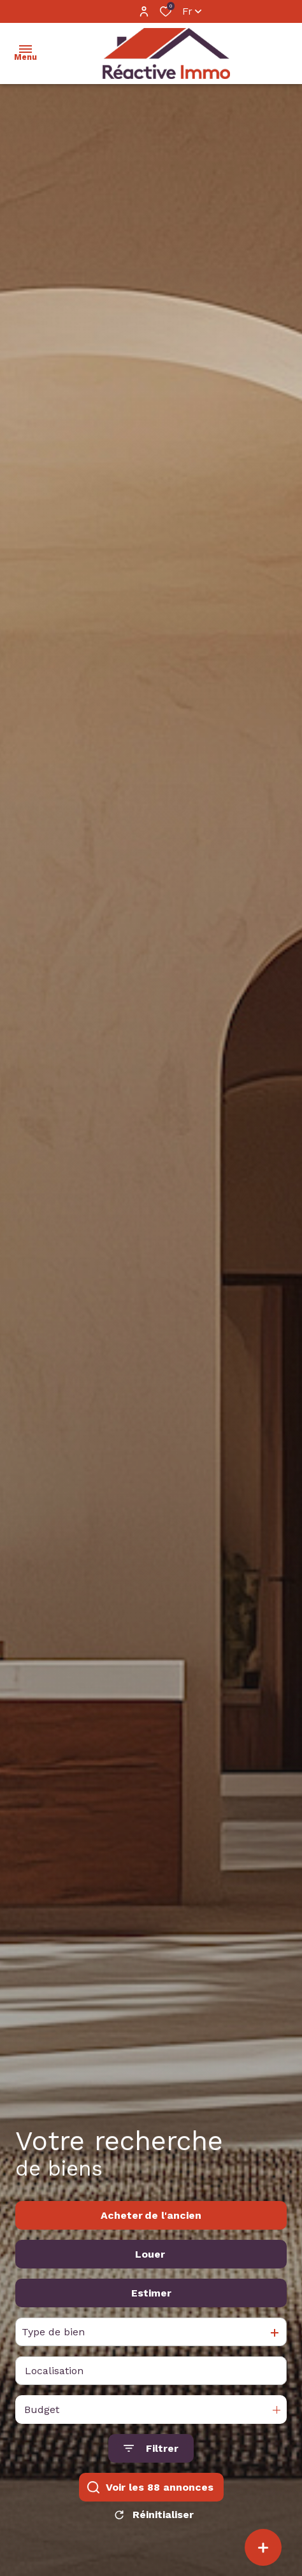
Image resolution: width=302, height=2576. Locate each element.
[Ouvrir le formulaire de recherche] (151, 2470)
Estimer (151, 2315)
